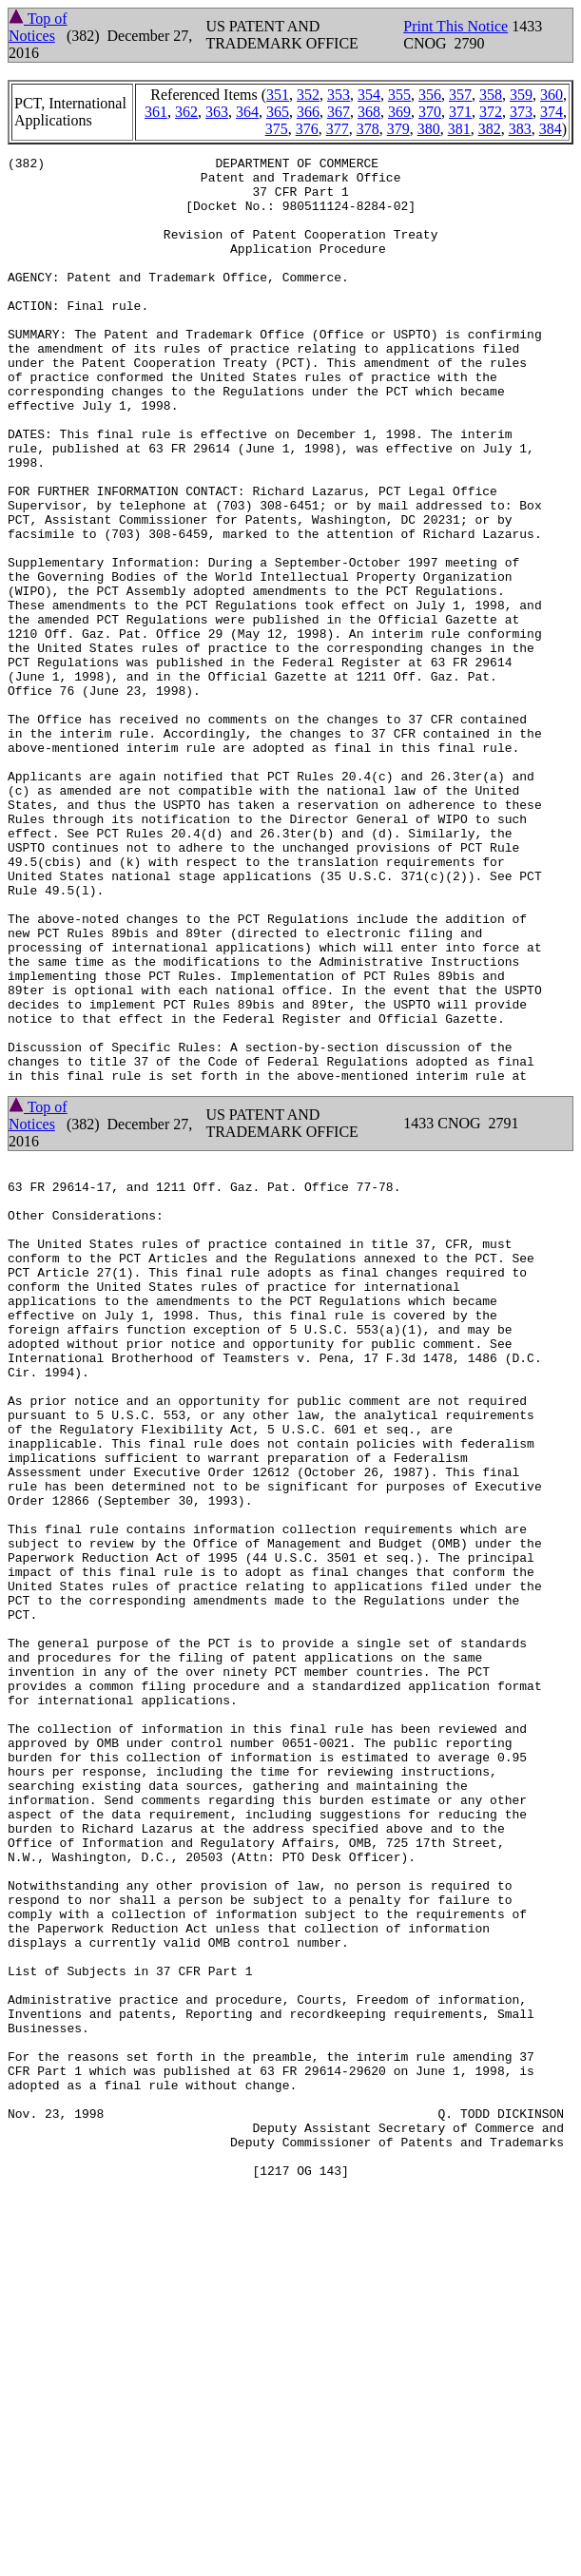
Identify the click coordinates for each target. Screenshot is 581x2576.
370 (429, 112)
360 (551, 95)
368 (369, 112)
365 (277, 112)
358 (490, 95)
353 (338, 95)
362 (186, 112)
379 (398, 129)
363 (216, 112)
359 (521, 95)
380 (428, 129)
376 (307, 129)
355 (399, 95)
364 (247, 112)
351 (277, 95)
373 (521, 112)
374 (551, 112)
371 (460, 112)
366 (308, 112)
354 (369, 95)
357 (460, 95)
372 (490, 112)
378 (368, 129)
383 (520, 129)
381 (459, 129)
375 (276, 129)
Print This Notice (455, 26)
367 (338, 112)
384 (550, 129)
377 (337, 129)
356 (429, 95)
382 (489, 129)
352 (308, 95)
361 (156, 112)
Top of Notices (38, 27)
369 (399, 112)
